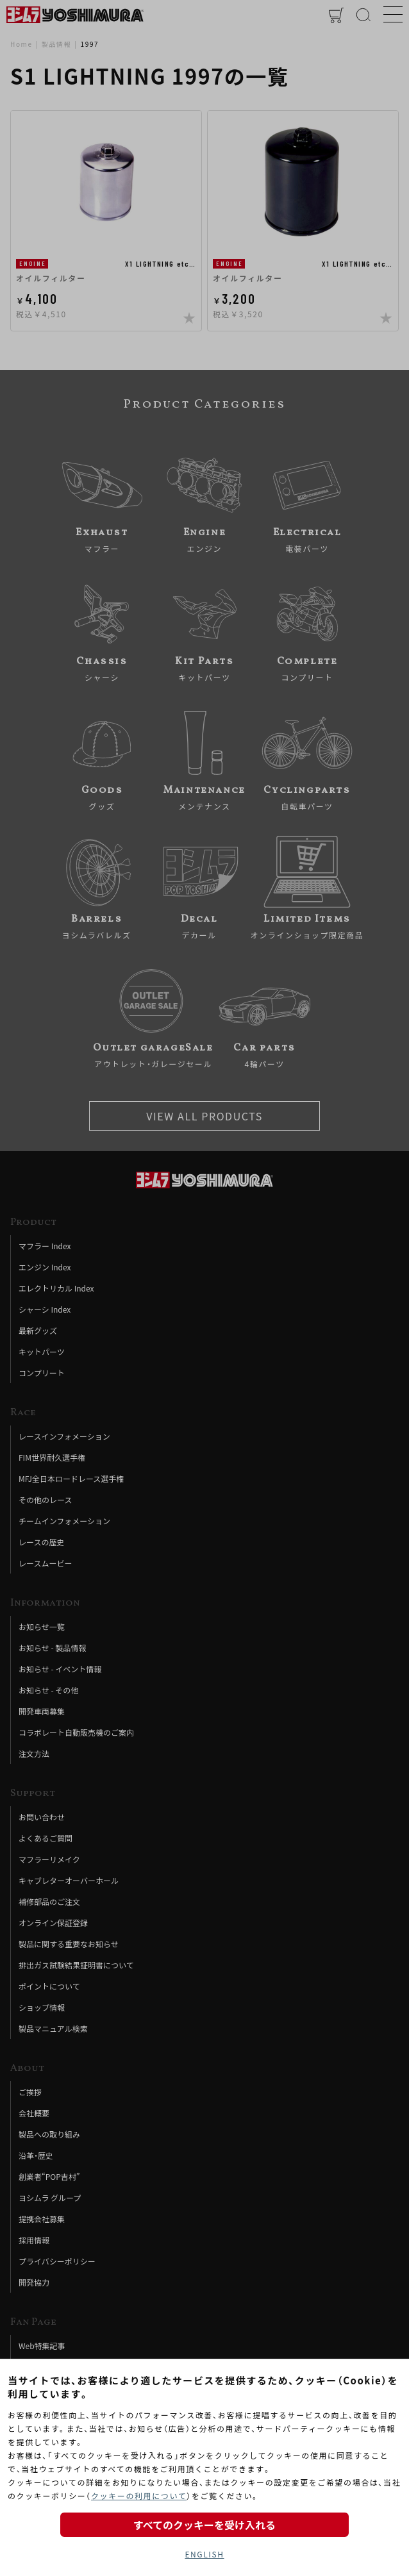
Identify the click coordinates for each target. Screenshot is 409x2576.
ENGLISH (204, 2553)
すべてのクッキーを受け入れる (204, 2524)
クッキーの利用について (139, 2495)
